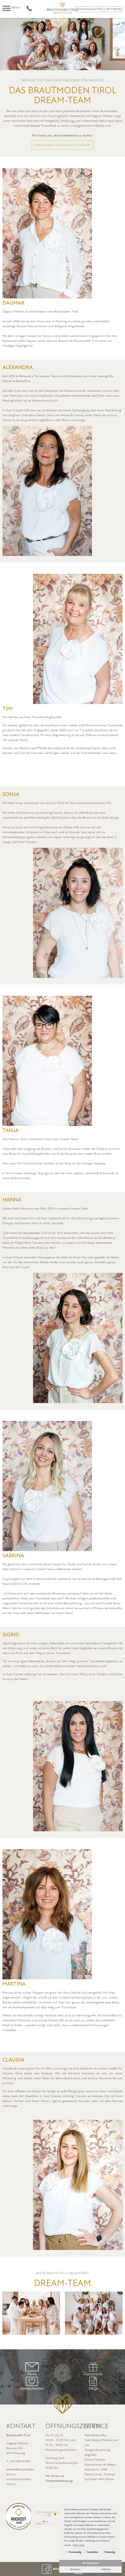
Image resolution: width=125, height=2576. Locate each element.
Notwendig (73, 2552)
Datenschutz (93, 2474)
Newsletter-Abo (95, 2435)
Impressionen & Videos (99, 2464)
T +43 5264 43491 (18, 2461)
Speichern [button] (75, 2569)
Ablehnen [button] (106, 2569)
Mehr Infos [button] (78, 2545)
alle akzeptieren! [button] (90, 2563)
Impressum (91, 2469)
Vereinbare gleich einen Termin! (62, 145)
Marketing (108, 2552)
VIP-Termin (113, 9)
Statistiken (91, 2552)
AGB (104, 2469)
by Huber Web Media (99, 2479)
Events (76, 2078)
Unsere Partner (94, 2460)
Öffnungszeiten (89, 9)
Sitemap (109, 2474)
